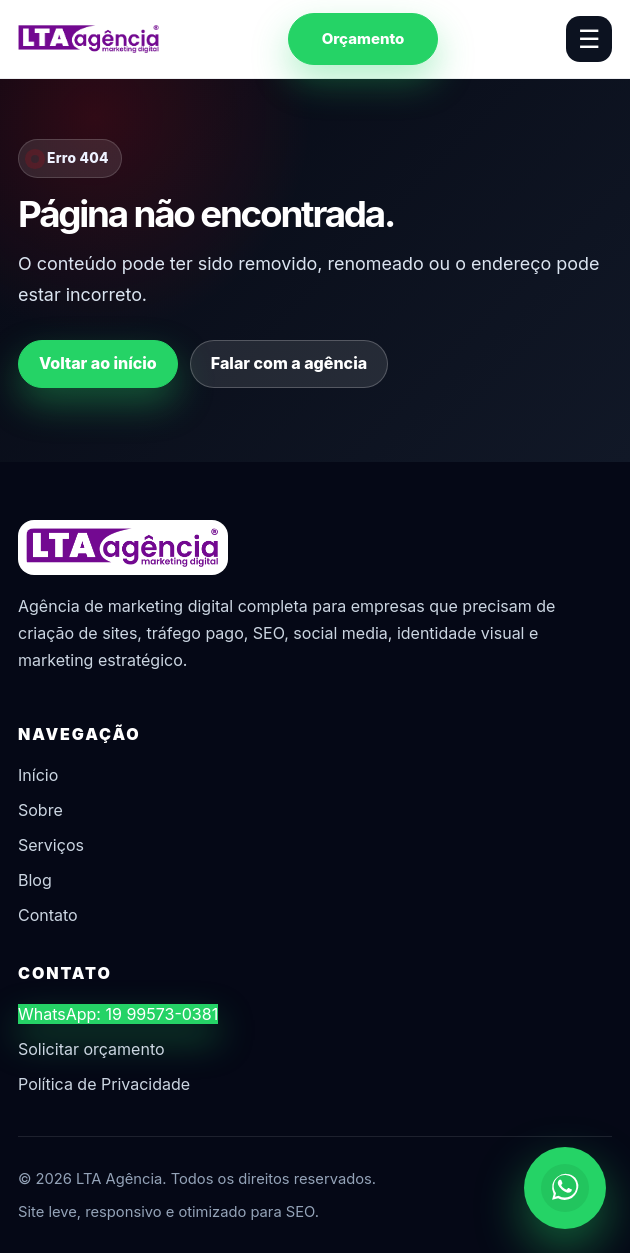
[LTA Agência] (89, 39)
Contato (48, 915)
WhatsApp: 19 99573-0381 (118, 1014)
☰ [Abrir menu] (589, 39)
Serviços (51, 845)
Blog (35, 880)
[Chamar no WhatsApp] (565, 1188)
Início (38, 775)
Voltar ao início (98, 363)
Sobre (40, 810)
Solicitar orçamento (91, 1049)
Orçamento (363, 38)
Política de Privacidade (104, 1084)
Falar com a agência (289, 363)
